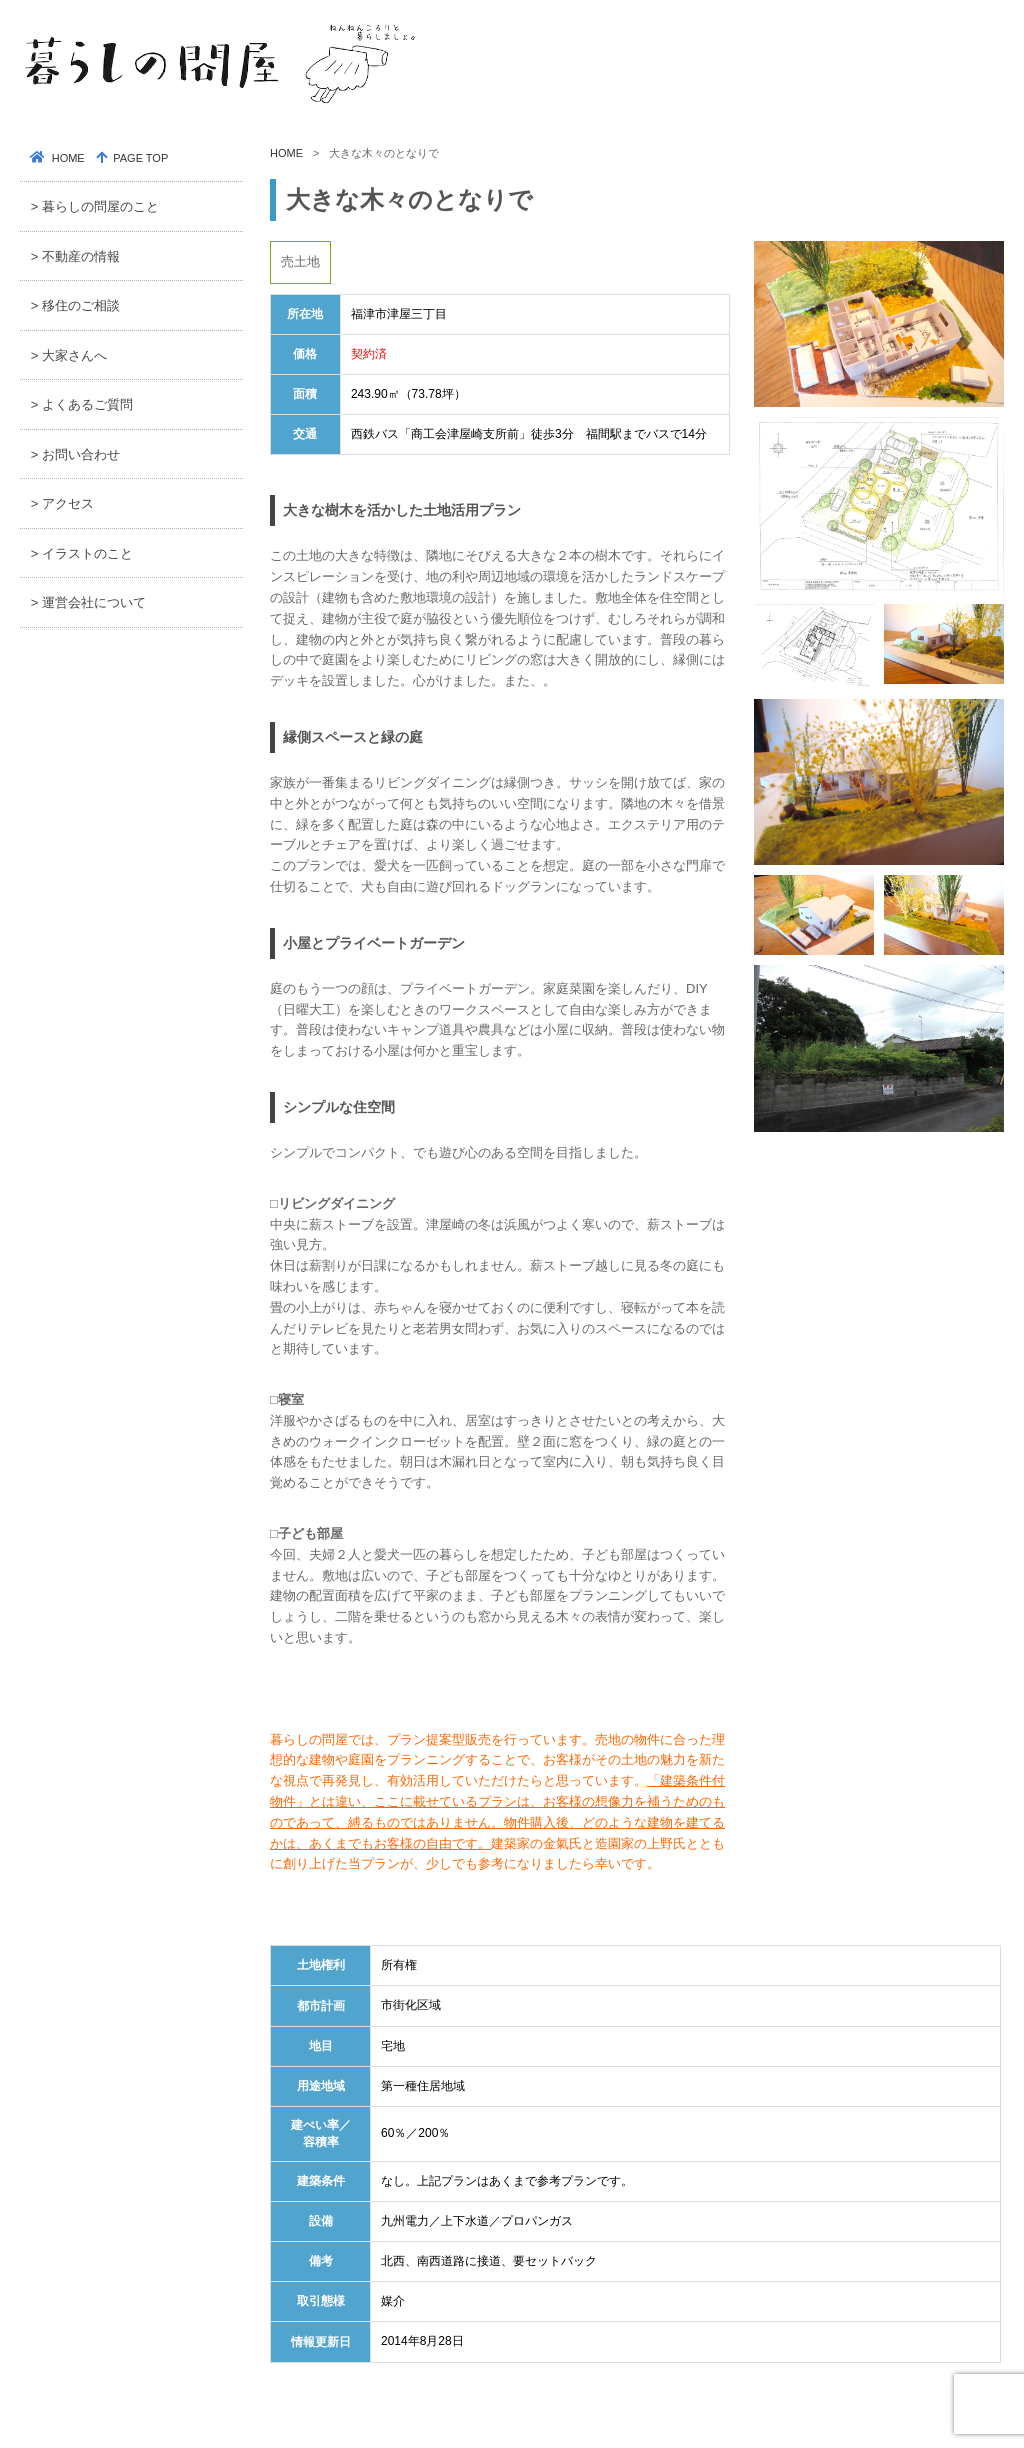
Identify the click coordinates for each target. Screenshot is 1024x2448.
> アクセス (62, 503)
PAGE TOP (139, 158)
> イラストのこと (82, 553)
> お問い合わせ (75, 454)
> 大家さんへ (69, 355)
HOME (286, 153)
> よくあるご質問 (82, 404)
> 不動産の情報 (75, 256)
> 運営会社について (88, 602)
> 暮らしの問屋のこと (95, 206)
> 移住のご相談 (75, 305)
